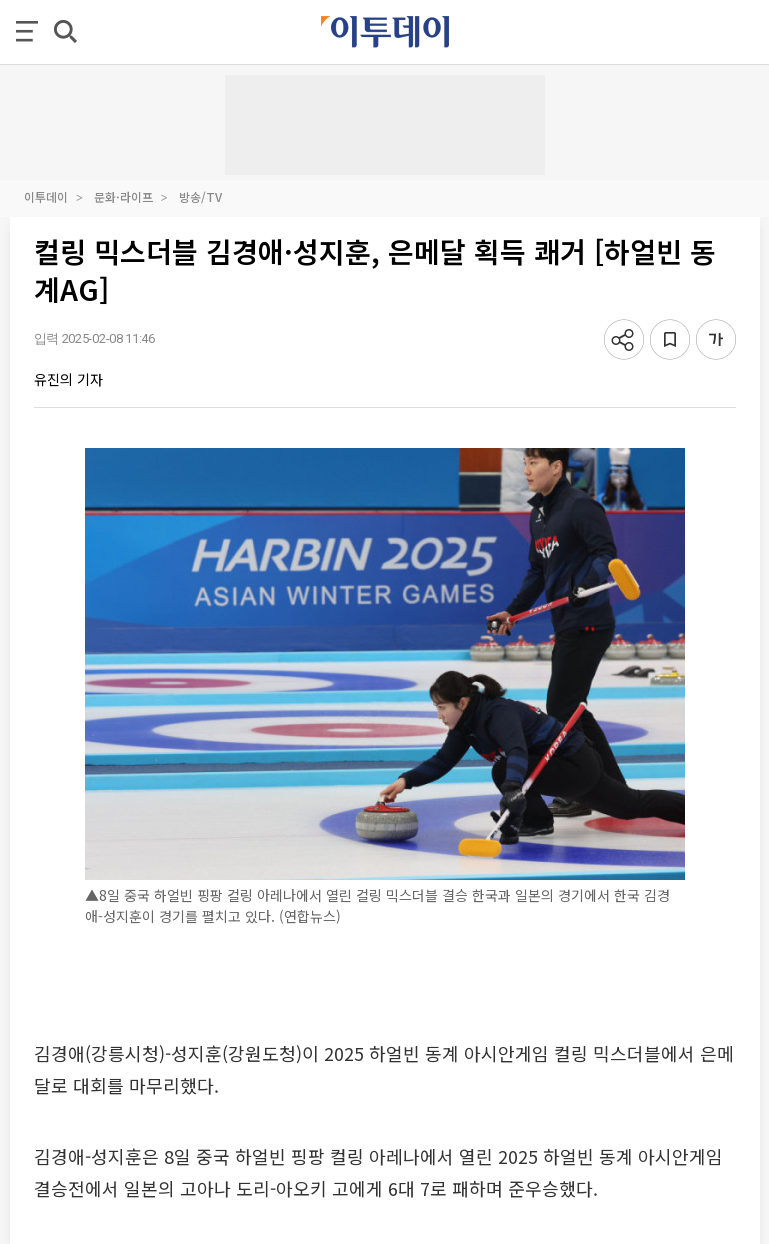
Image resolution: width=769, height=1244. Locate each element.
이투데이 (46, 196)
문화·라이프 (123, 196)
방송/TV (200, 196)
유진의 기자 (68, 379)
